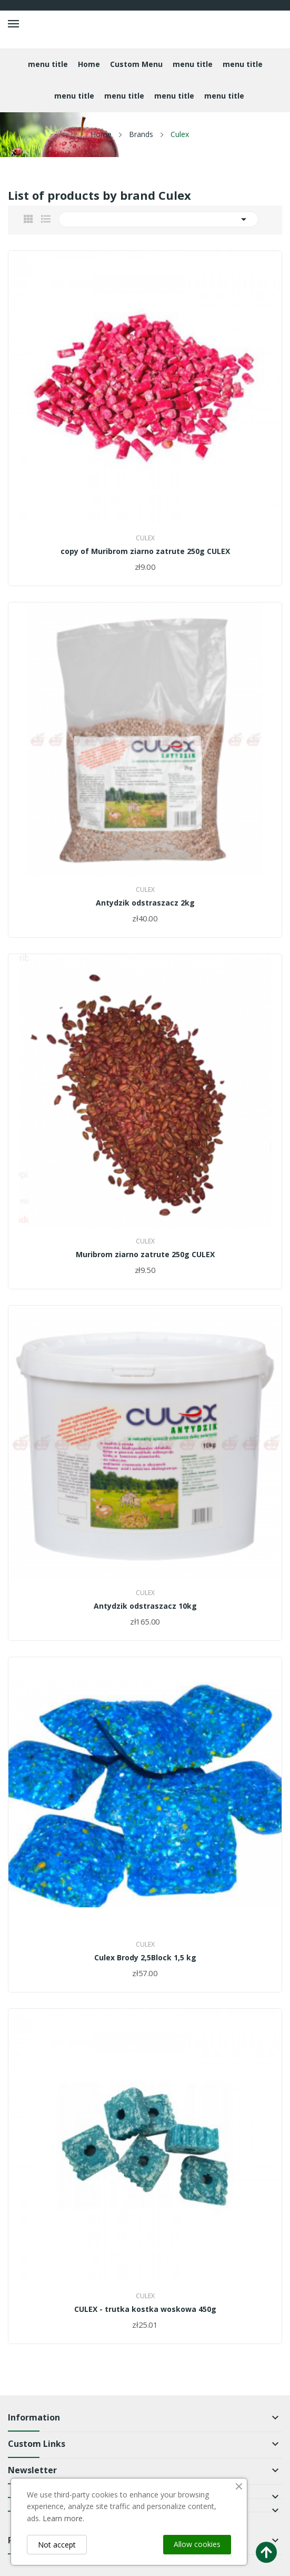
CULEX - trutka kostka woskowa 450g (145, 2309)
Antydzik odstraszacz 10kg (145, 1606)
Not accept (57, 2545)
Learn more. (63, 2518)
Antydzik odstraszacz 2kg (145, 903)
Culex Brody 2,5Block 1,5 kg (145, 1957)
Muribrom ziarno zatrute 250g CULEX (145, 1254)
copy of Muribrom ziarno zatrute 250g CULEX (145, 551)
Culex (145, 538)
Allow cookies (197, 2544)
